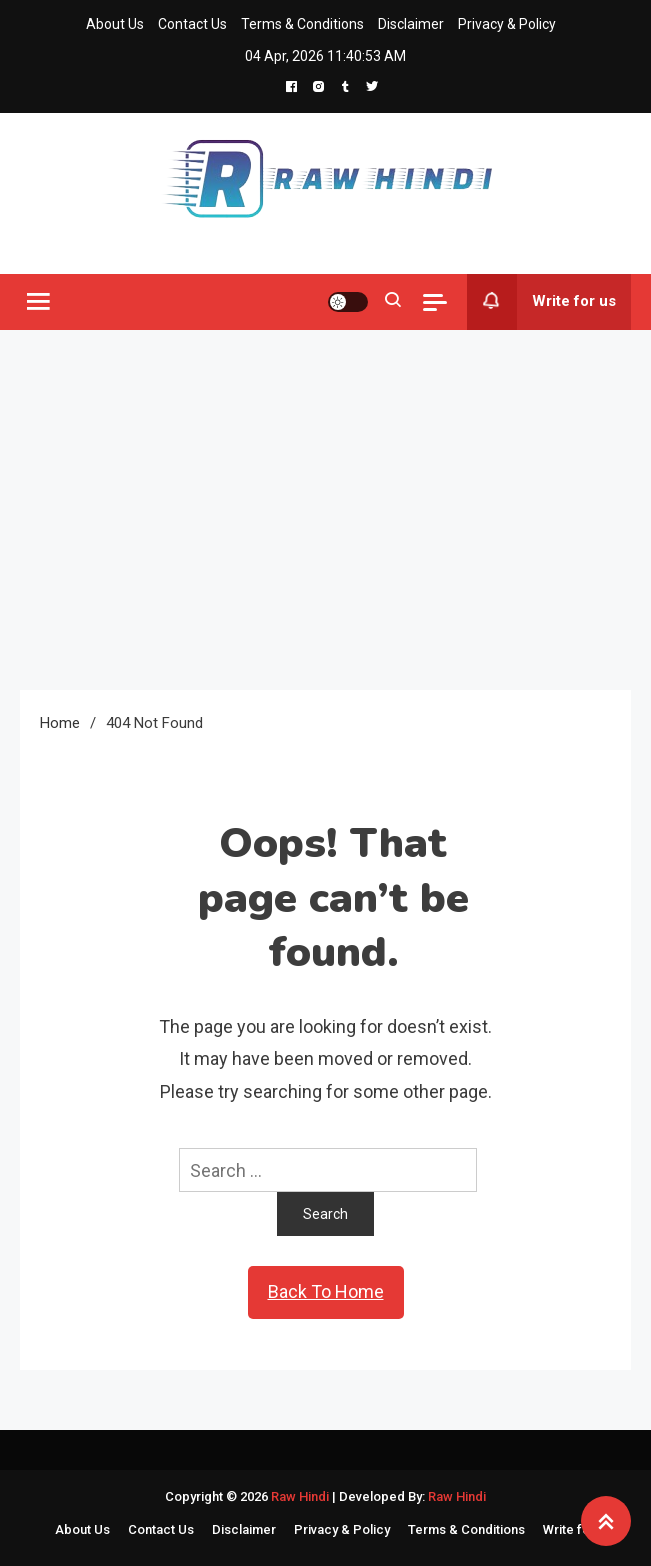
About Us (115, 24)
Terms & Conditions (302, 24)
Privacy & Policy (507, 24)
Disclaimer (411, 24)
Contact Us (192, 24)
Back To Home (326, 1291)
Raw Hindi (301, 1496)
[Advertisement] (325, 510)
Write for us (541, 302)
